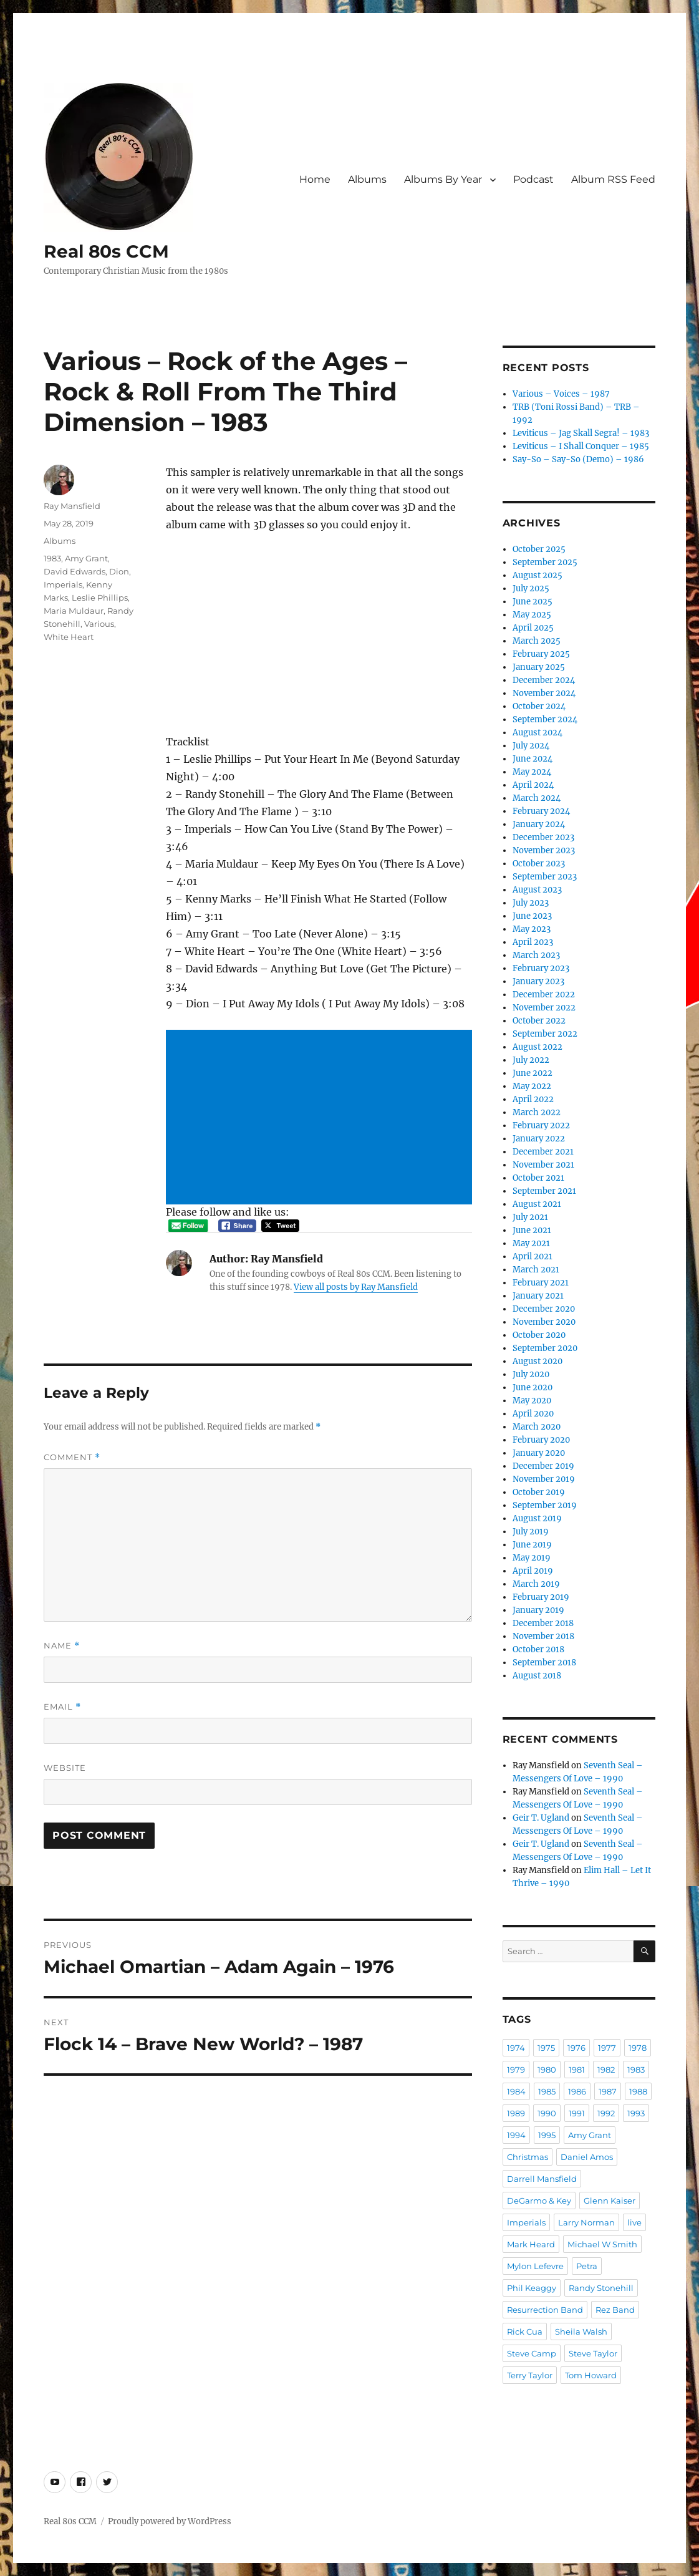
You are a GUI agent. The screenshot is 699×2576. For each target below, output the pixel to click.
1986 (577, 2091)
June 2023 (532, 916)
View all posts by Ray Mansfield (356, 1287)
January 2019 (538, 1610)
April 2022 (533, 1099)
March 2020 (537, 1426)
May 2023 (532, 929)
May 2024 (532, 772)
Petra (586, 2266)
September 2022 (545, 1034)
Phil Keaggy (531, 2288)
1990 (547, 2113)
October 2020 (539, 1335)
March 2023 (536, 955)
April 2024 (533, 785)
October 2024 (539, 706)
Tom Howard (591, 2375)
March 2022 (537, 1112)
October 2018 (538, 1649)
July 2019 (531, 1531)
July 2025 (531, 588)
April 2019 (533, 1571)
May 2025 (532, 614)
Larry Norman (586, 2222)
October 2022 (539, 1020)
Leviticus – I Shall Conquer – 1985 (581, 446)
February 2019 (541, 1597)
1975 (546, 2048)
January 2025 (539, 667)
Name (62, 1645)
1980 (547, 2070)
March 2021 (536, 1269)
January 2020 (539, 1453)
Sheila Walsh (581, 2331)
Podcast (533, 179)
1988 (638, 2091)
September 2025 (545, 562)
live (634, 2222)
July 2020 (531, 1374)
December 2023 (543, 837)
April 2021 (532, 1256)
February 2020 (541, 1440)
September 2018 (544, 1662)
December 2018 (543, 1623)
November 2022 (544, 1007)
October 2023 (539, 863)
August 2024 (537, 732)
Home (314, 179)
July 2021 (530, 1217)
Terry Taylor (529, 2375)
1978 (638, 2048)
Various (99, 624)
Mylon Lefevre (535, 2266)
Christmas (527, 2157)
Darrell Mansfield (542, 2179)
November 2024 (544, 693)
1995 (547, 2135)
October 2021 (538, 1178)
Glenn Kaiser (609, 2201)
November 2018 (543, 1636)
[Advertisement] (321, 1118)
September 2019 (545, 1505)
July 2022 (531, 1060)
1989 (516, 2113)
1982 (606, 2070)
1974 (516, 2048)
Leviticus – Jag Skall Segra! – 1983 (581, 433)
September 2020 (545, 1348)
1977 (607, 2048)
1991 (577, 2113)
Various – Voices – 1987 (561, 394)
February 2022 (541, 1125)
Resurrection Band (545, 2310)
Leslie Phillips (100, 598)
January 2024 (539, 824)
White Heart (69, 637)
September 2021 (544, 1191)
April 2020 (533, 1413)
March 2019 (536, 1584)
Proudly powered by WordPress (169, 2521)
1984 (516, 2091)
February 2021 (541, 1282)
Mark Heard (531, 2244)
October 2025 (539, 549)
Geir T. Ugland (541, 1818)
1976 (576, 2048)
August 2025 (537, 575)
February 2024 (541, 811)
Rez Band (615, 2310)
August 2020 (537, 1361)
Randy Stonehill (601, 2288)
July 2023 (531, 903)
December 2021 (543, 1151)
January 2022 (539, 1138)
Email (62, 1707)
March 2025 (537, 641)
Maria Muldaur (74, 611)
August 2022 (537, 1047)
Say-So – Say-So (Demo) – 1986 (578, 459)
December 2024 (544, 680)
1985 (547, 2091)
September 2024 (545, 719)
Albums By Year (443, 179)
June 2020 (532, 1387)
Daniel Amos (587, 2157)
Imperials (63, 584)
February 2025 (541, 654)
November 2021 (543, 1165)
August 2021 (537, 1204)
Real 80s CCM (106, 251)
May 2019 (532, 1557)
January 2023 (538, 981)
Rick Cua (524, 2331)
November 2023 (544, 850)
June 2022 (532, 1073)
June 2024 (532, 758)
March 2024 (537, 798)
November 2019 (544, 1479)
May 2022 (532, 1086)
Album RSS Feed (613, 179)
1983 (52, 558)
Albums (367, 179)
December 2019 (543, 1466)
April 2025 (533, 627)
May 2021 (531, 1243)
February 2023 (541, 968)
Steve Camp (531, 2353)
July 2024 (531, 745)
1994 (516, 2135)
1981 (577, 2070)
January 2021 (538, 1295)
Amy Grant (86, 558)
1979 (516, 2070)
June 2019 (532, 1544)
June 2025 (532, 601)
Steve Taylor (593, 2353)
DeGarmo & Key (539, 2201)
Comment (72, 1457)
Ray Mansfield (72, 506)
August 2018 (537, 1675)
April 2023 (533, 942)
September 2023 (545, 876)
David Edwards (74, 571)
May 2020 (532, 1400)
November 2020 (544, 1322)
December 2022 (544, 994)
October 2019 (539, 1492)
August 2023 (537, 889)
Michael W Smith (602, 2244)
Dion (119, 571)
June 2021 (532, 1230)
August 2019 (537, 1518)
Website (65, 1768)
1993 (636, 2113)
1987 (608, 2091)
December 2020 (544, 1309)
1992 (606, 2113)
